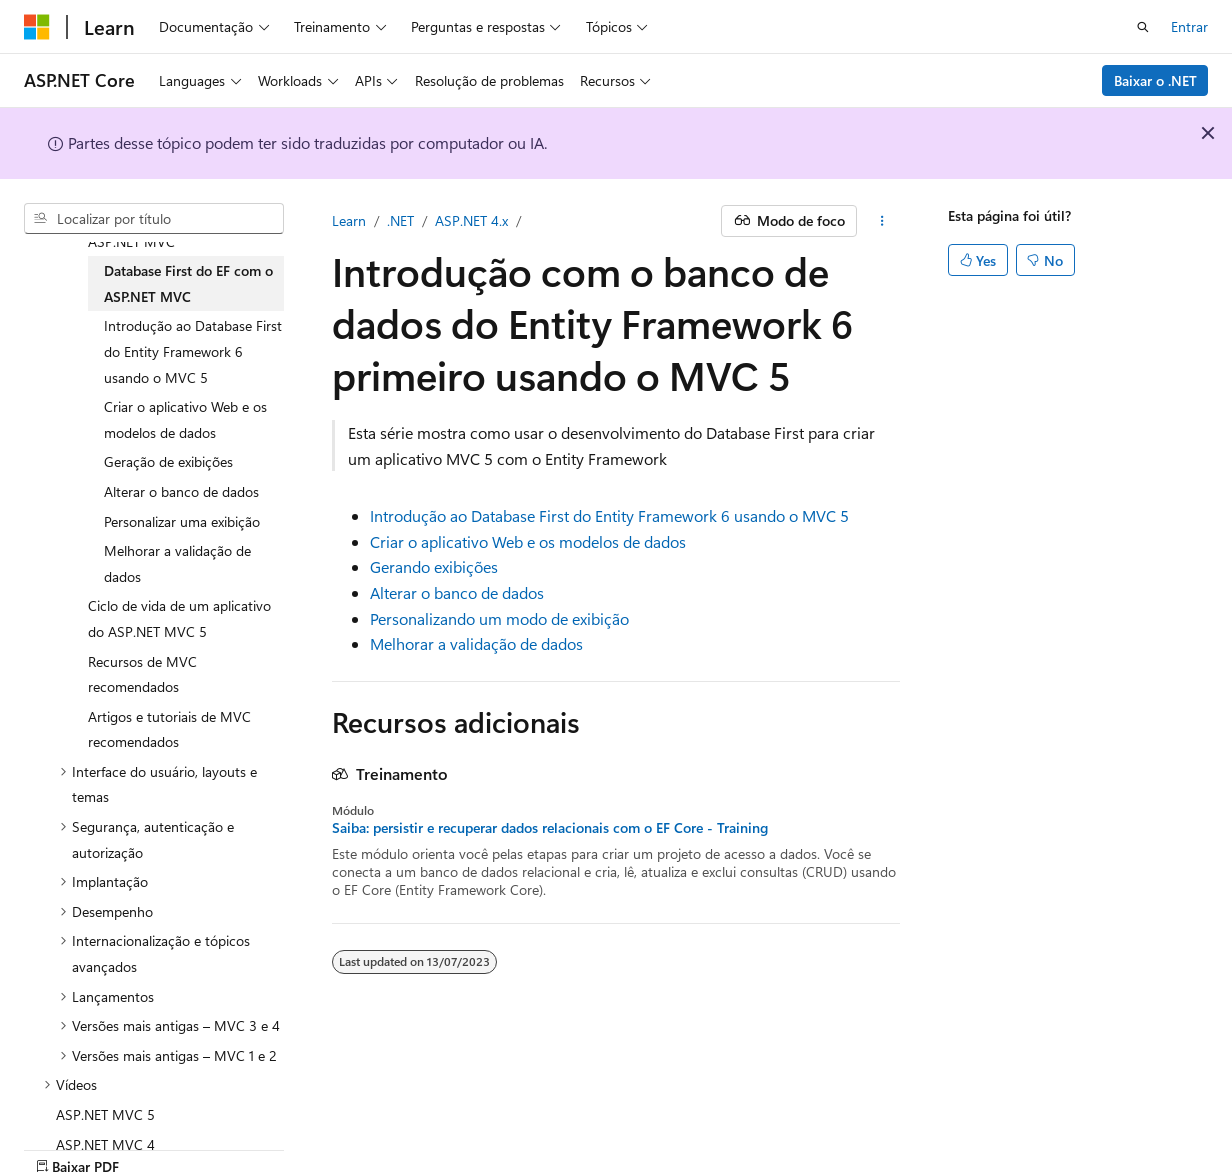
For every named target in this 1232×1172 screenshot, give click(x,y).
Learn (349, 220)
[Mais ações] (882, 221)
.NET (400, 220)
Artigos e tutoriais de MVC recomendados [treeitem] (169, 729)
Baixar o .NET (1155, 80)
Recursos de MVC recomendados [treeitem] (142, 674)
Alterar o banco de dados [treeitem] (181, 491)
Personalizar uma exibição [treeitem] (182, 521)
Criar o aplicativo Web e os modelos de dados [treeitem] (185, 419)
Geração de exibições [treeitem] (168, 461)
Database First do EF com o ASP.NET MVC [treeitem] (188, 283)
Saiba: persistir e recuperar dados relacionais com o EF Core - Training (550, 828)
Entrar (1189, 26)
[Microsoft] (37, 27)
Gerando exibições (434, 566)
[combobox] (154, 219)
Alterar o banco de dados (457, 592)
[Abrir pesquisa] (1143, 27)
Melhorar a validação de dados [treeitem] (177, 563)
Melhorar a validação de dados (476, 643)
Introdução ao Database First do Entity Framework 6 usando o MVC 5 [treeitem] (193, 351)
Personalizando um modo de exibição (499, 618)
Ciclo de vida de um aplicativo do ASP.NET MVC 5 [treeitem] (179, 618)
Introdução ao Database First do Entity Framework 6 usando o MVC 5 (609, 515)
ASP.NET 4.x (471, 220)
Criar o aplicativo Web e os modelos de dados (528, 541)
